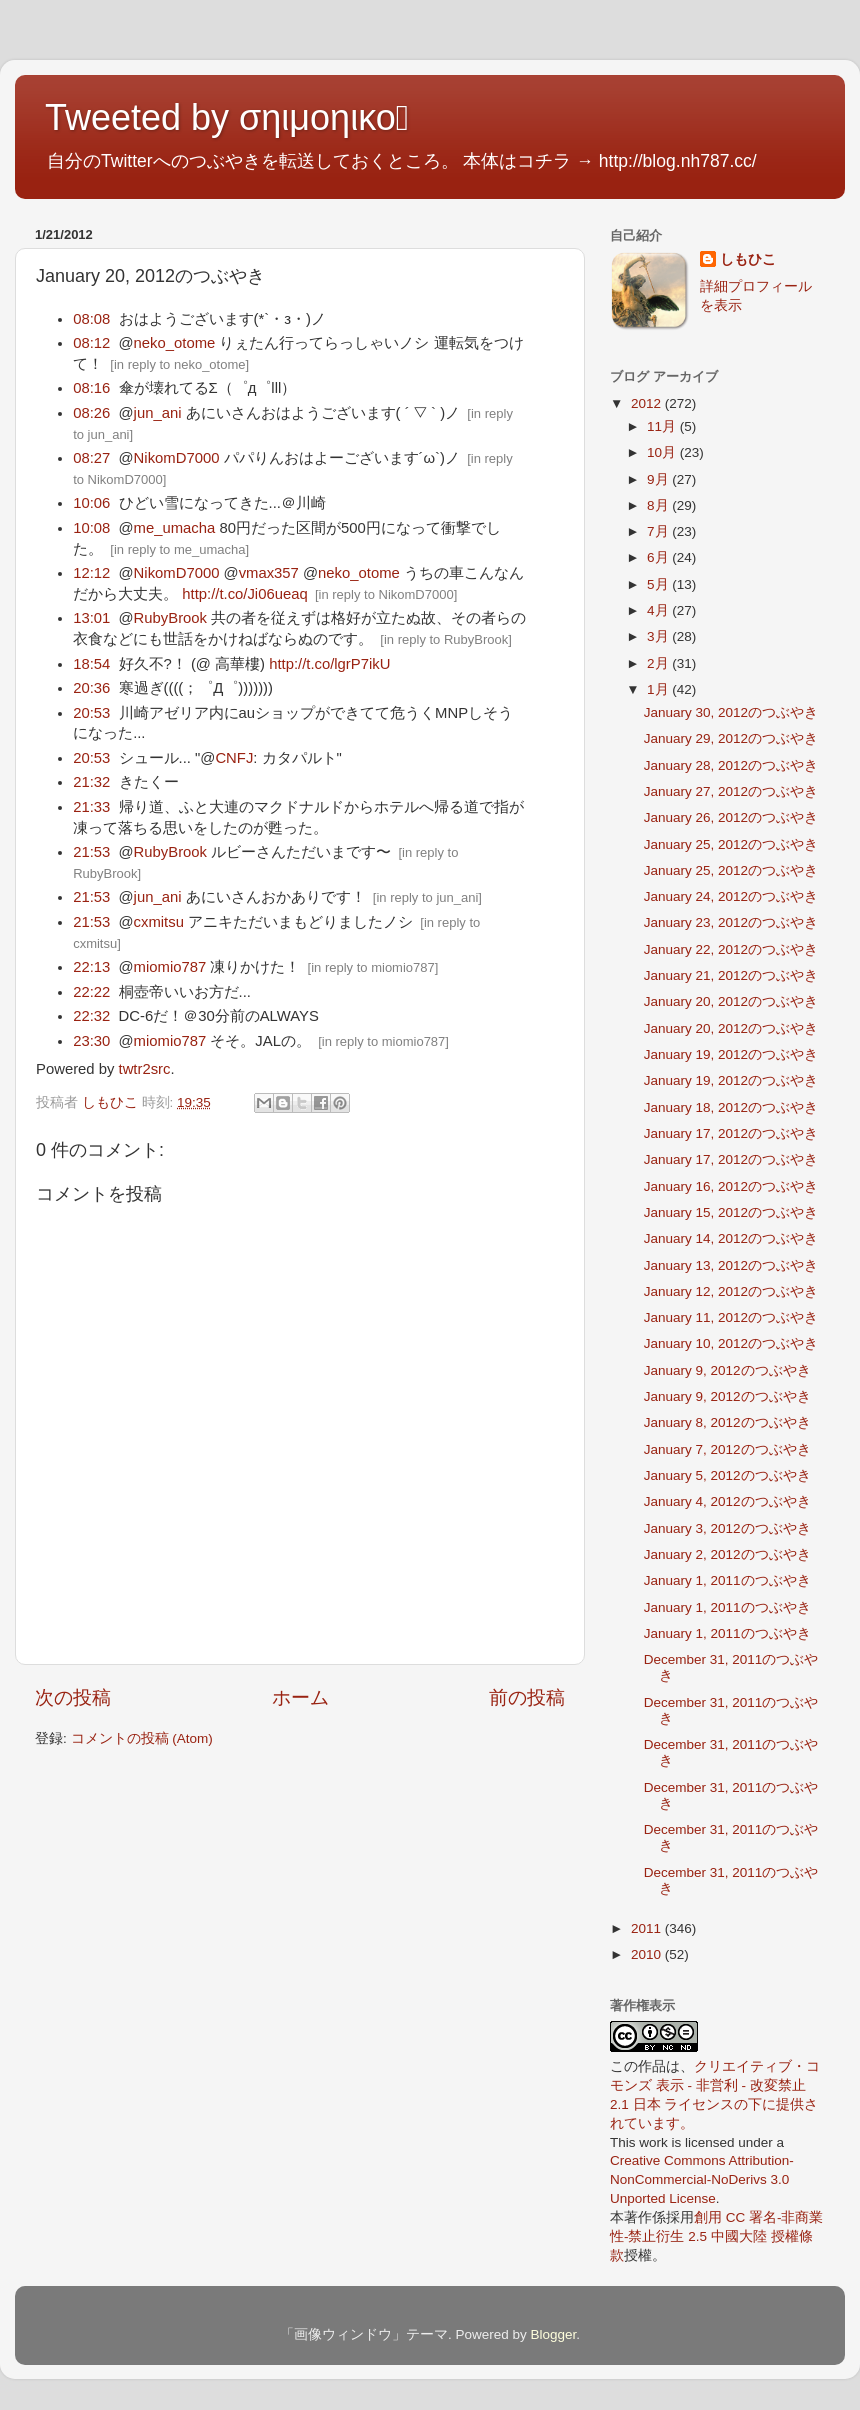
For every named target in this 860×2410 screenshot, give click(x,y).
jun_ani (158, 413)
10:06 (91, 503)
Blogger (553, 2334)
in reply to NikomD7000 (386, 594)
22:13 (91, 967)
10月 (663, 452)
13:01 (91, 618)
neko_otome (175, 343)
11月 (663, 426)
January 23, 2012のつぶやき (731, 922)
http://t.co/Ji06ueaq (244, 594)
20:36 (91, 688)
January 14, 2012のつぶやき (731, 1238)
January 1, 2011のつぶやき (727, 1580)
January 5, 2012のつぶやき (727, 1475)
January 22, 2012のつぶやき (731, 949)
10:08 (91, 528)
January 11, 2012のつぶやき (731, 1317)
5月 (659, 584)
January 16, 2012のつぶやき (731, 1186)
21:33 (91, 807)
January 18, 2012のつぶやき (731, 1107)
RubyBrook (170, 618)
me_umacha (175, 528)
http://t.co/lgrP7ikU (329, 664)
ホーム (300, 1697)
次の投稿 (73, 1697)
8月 (659, 505)
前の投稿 (527, 1697)
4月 (659, 610)
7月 (659, 531)
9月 (659, 479)
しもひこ (748, 259)
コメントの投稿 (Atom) (142, 1738)
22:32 (91, 1016)
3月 (659, 636)
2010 (648, 1954)
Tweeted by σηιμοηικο (227, 117)
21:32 (91, 782)
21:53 (91, 852)
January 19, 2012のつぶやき (731, 1054)
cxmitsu (159, 922)
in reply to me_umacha (180, 549)
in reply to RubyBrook (446, 639)
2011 (648, 1928)
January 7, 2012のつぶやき (727, 1449)
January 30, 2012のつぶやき (731, 712)
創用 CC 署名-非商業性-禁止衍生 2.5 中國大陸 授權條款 (717, 2236)
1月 (659, 689)
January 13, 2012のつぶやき (731, 1265)
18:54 (91, 664)
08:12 (91, 343)
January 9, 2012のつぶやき (727, 1370)
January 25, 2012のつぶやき (731, 844)
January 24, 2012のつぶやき (731, 896)
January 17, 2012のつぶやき (731, 1133)
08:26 (91, 413)
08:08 (91, 319)
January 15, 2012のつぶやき (731, 1212)
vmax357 (269, 573)
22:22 (91, 992)
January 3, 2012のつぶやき (727, 1528)
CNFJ (234, 758)
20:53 (91, 713)
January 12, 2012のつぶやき (731, 1291)
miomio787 (170, 967)
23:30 (91, 1041)
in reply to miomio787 (373, 967)
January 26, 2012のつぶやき (731, 817)
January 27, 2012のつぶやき (731, 791)
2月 (659, 663)
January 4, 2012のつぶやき (727, 1501)
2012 (648, 403)
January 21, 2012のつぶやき (731, 975)
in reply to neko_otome (180, 364)
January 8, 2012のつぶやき (727, 1422)
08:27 (91, 458)
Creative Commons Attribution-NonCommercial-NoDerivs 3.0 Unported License (702, 2179)
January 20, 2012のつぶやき (731, 1001)
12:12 (91, 573)
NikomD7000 (177, 458)
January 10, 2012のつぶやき (731, 1343)
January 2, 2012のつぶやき (727, 1554)
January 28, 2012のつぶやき (731, 765)
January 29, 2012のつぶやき (731, 738)
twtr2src (145, 1069)
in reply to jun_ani (427, 897)
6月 (659, 557)
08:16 (91, 388)
